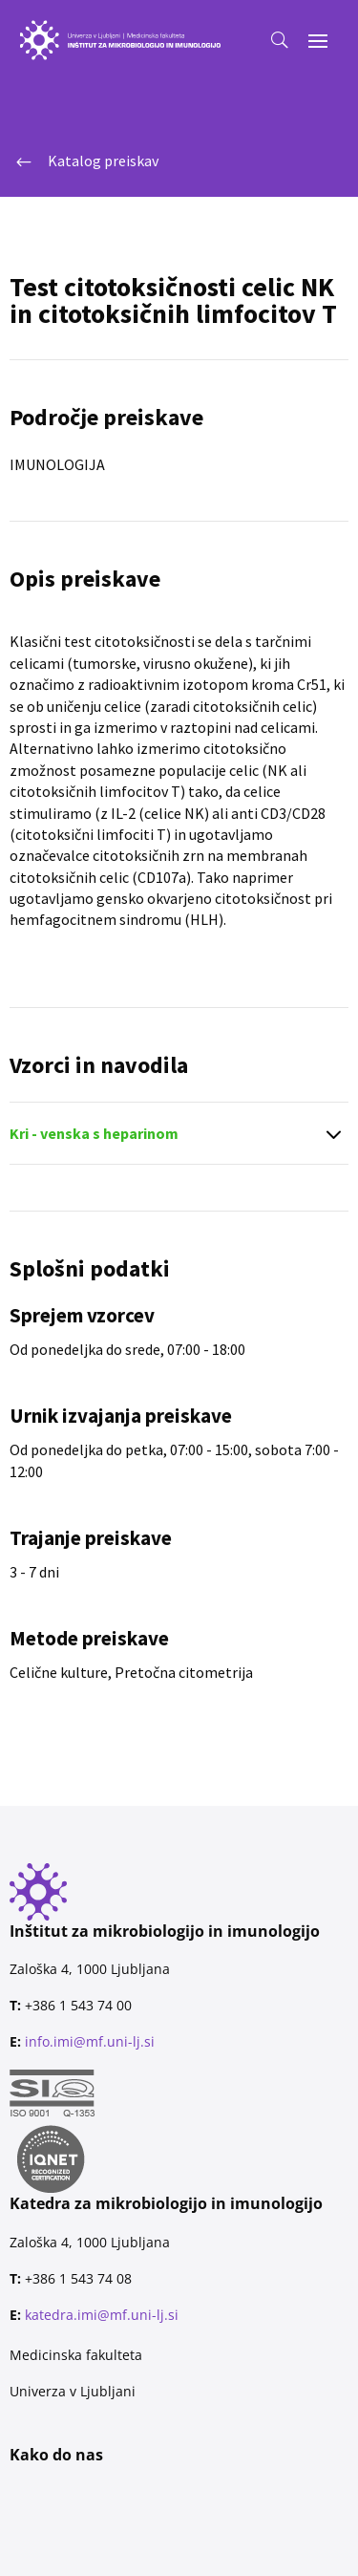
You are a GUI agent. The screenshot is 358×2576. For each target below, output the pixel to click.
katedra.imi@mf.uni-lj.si (102, 2315)
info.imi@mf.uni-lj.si (90, 2041)
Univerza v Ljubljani (73, 2391)
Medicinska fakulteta (76, 2355)
